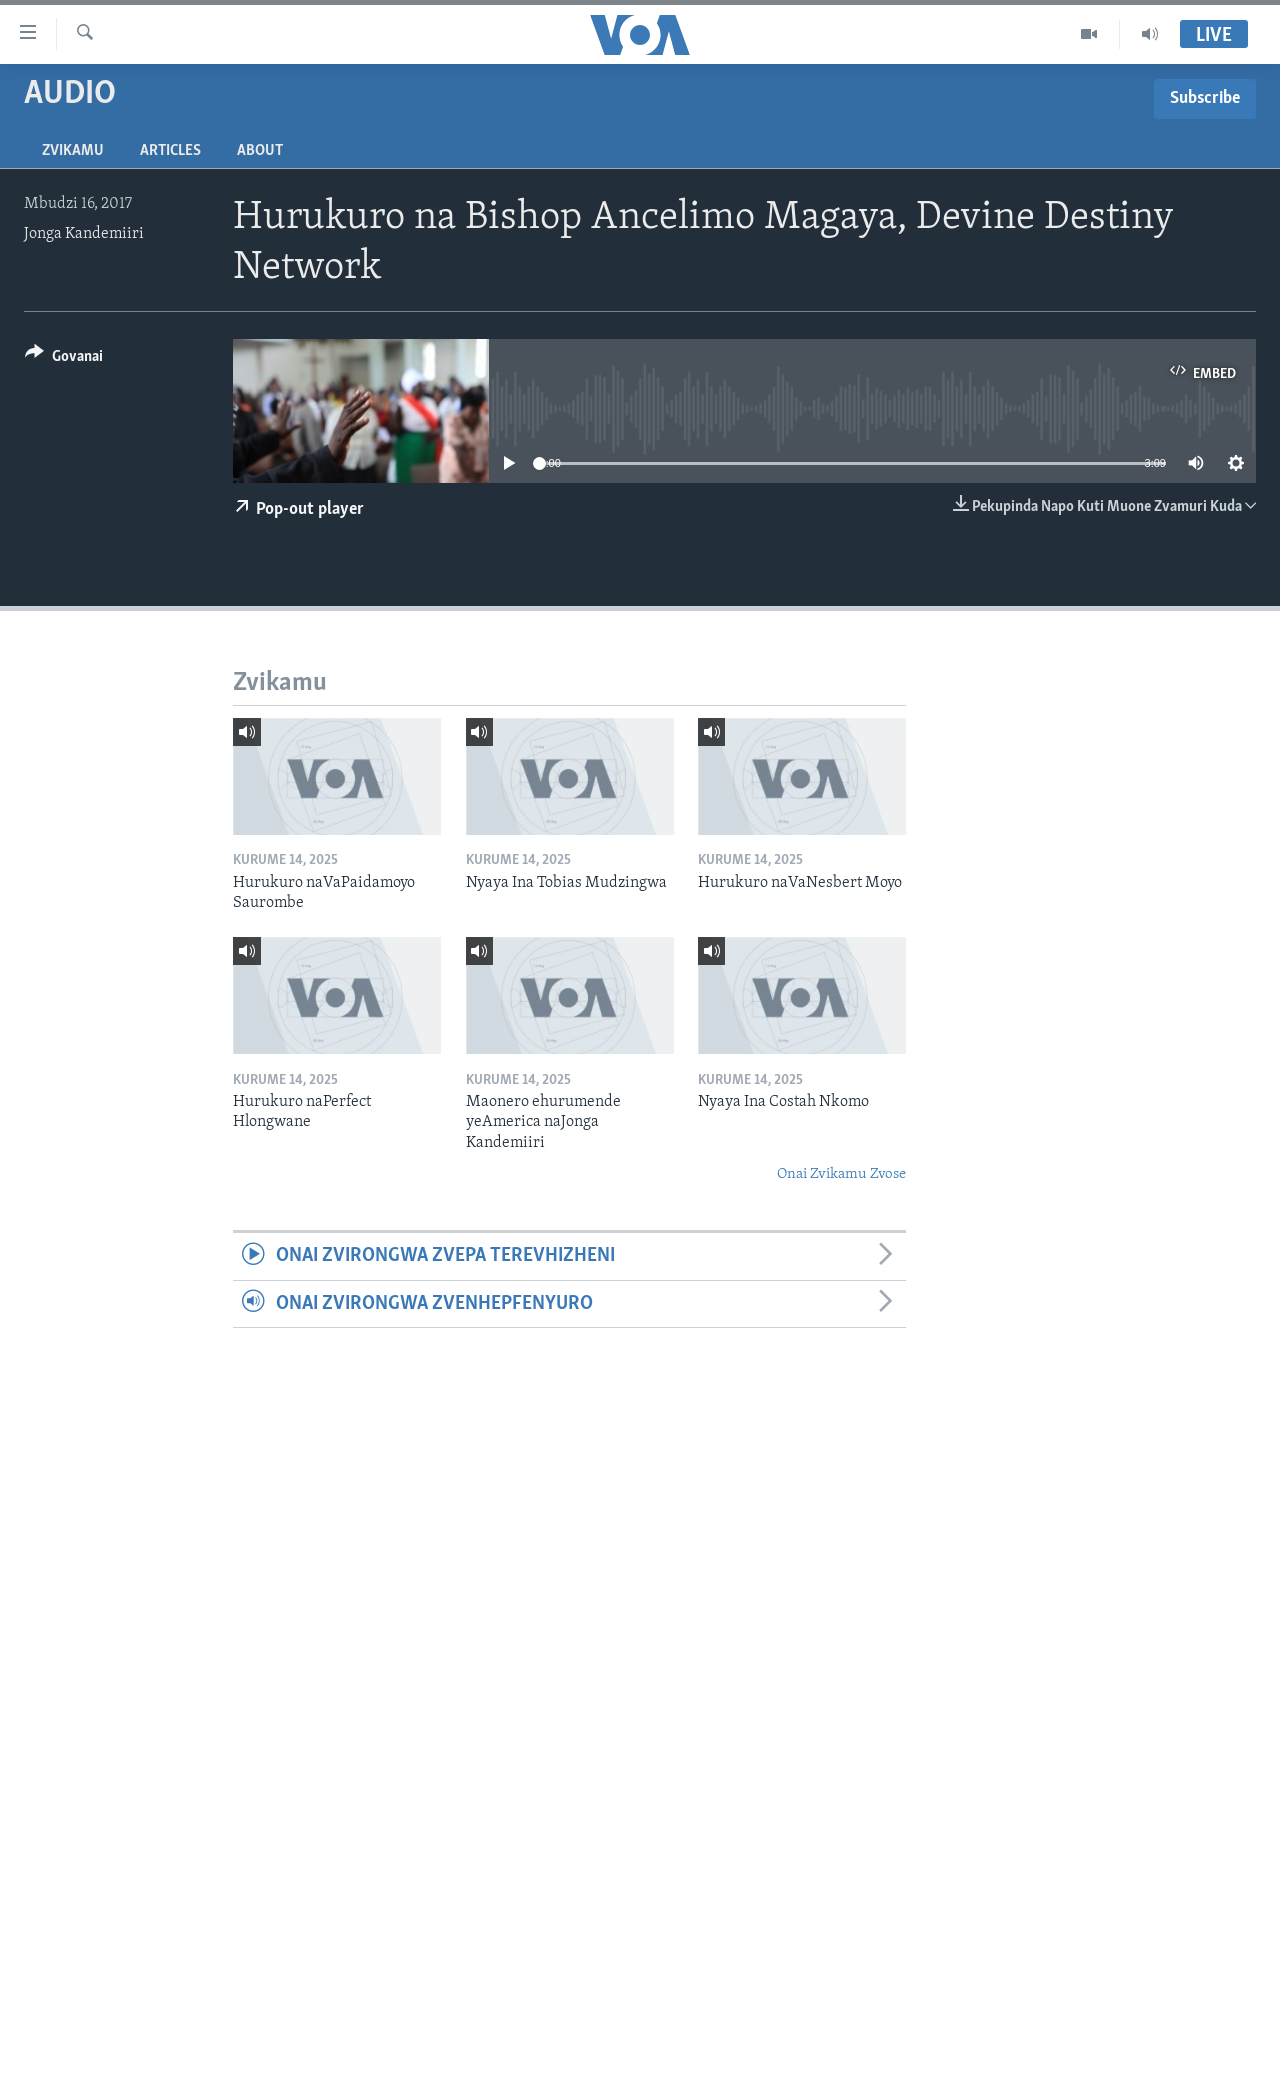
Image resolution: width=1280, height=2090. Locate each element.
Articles (170, 151)
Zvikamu (73, 151)
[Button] (64, 359)
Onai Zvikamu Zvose (841, 1174)
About (260, 151)
